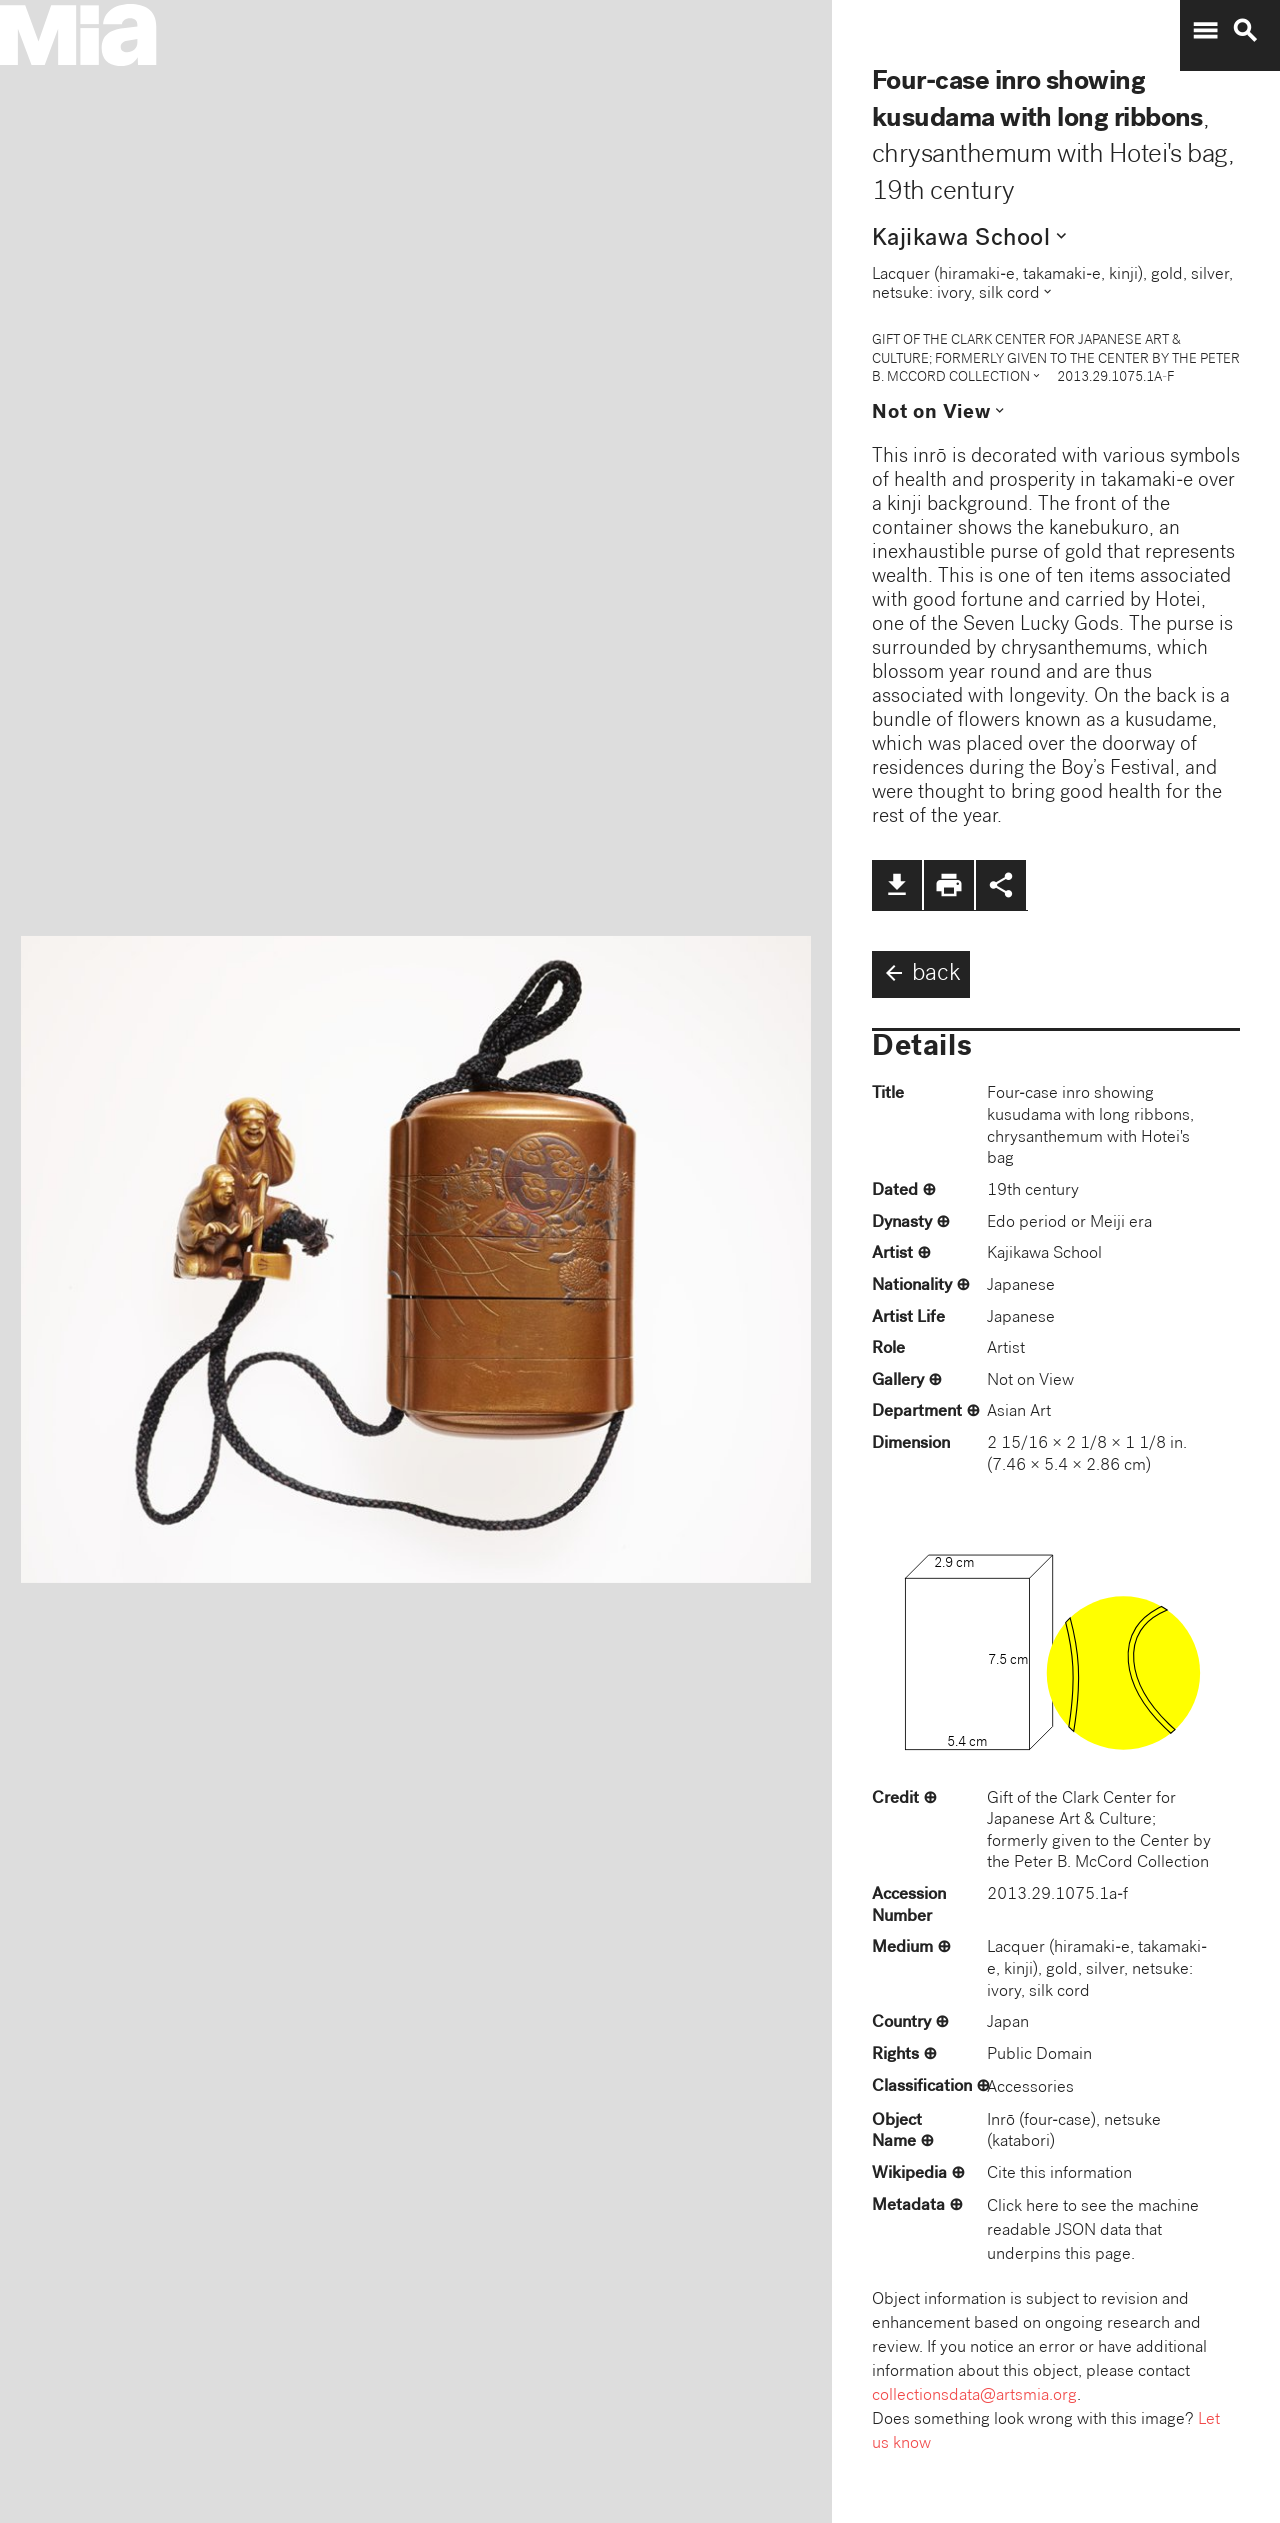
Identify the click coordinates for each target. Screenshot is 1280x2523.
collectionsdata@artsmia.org (974, 2396)
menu (1205, 31)
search (1245, 31)
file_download (897, 885)
